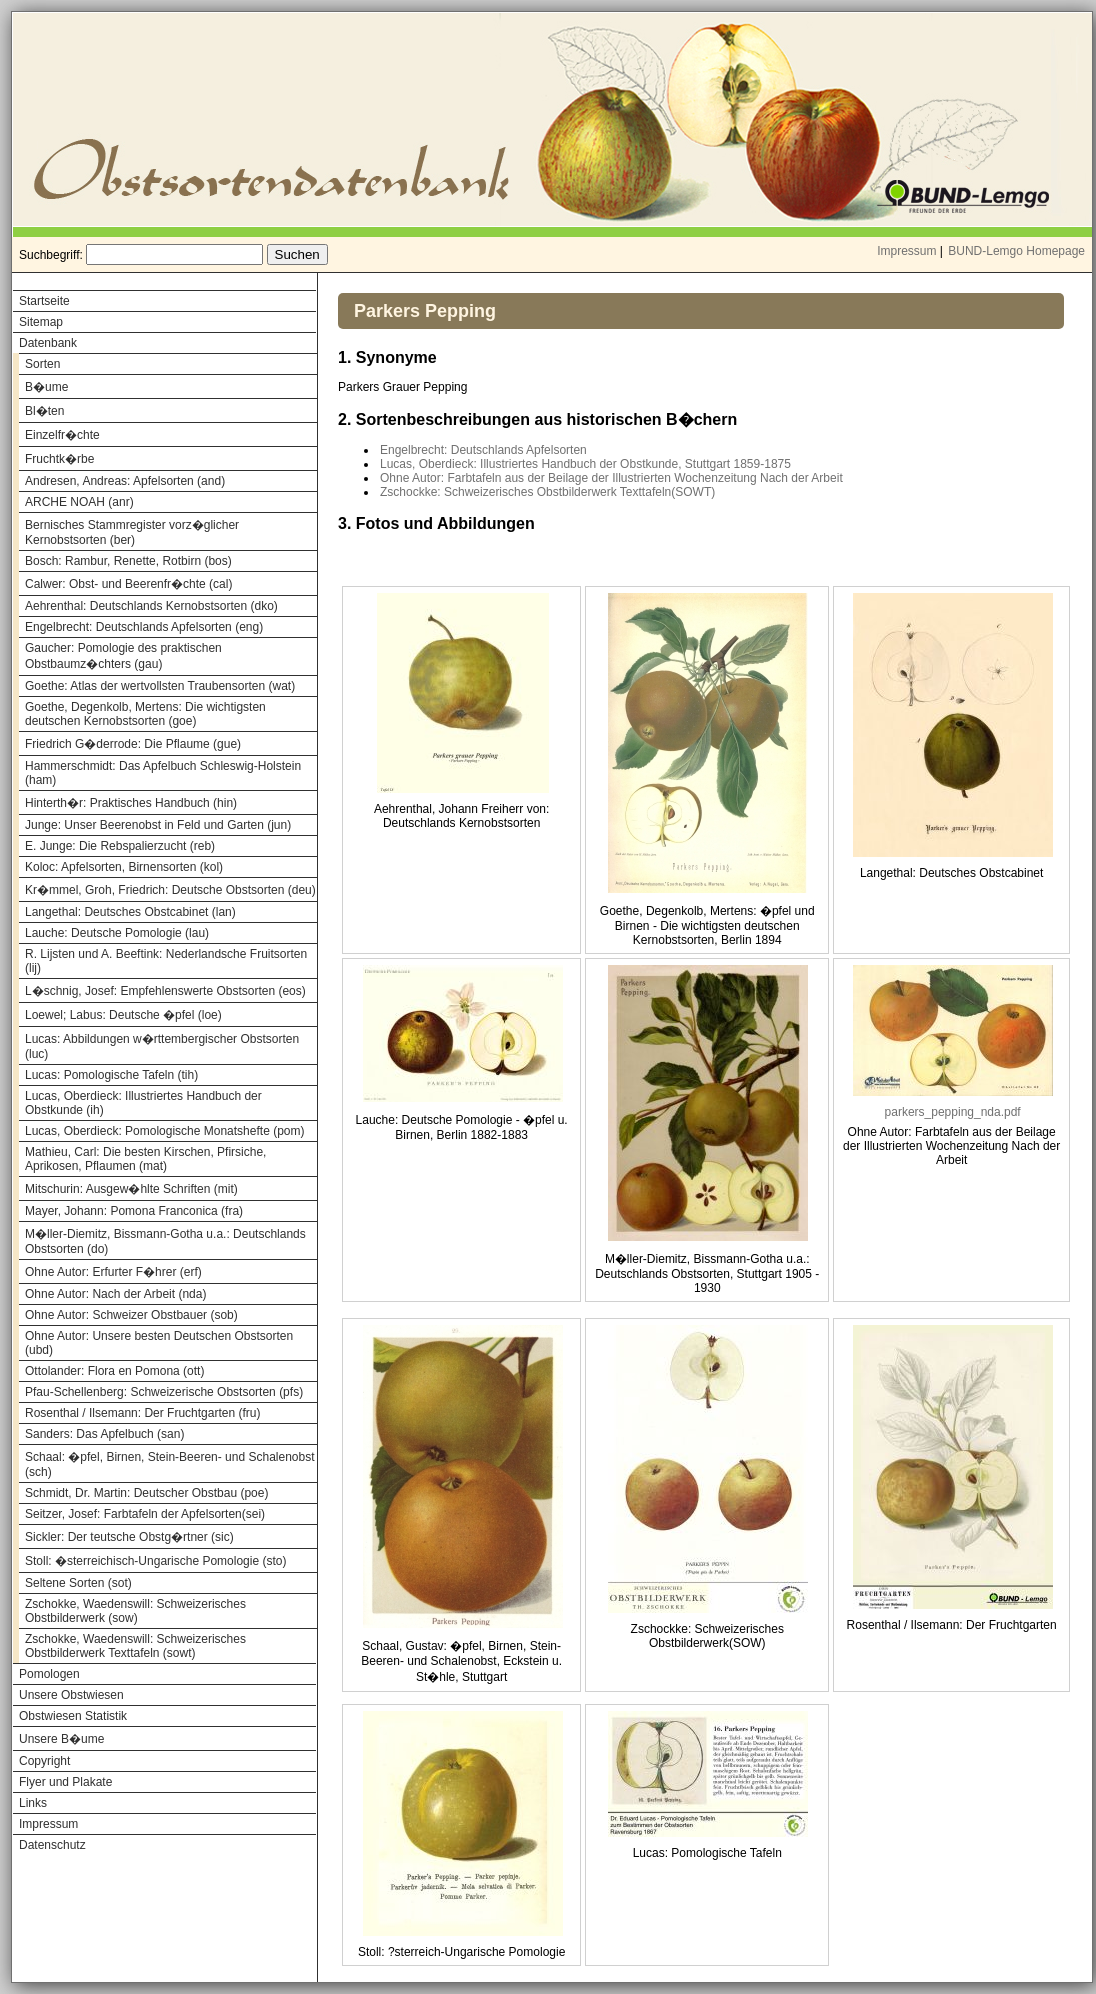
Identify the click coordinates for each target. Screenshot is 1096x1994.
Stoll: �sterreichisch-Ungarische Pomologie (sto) (155, 1561)
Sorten (42, 364)
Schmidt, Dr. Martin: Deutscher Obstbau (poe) (146, 1493)
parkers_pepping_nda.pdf (953, 1112)
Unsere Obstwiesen (71, 1695)
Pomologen (49, 1674)
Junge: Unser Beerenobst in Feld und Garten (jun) (158, 825)
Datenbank (48, 343)
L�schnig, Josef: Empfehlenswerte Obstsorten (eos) (165, 991)
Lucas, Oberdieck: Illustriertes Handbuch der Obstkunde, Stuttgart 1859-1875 (585, 464)
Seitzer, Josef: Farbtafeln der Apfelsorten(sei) (145, 1514)
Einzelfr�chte (62, 435)
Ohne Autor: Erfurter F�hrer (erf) (113, 1272)
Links (33, 1803)
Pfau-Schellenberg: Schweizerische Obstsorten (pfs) (164, 1392)
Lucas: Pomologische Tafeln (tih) (111, 1075)
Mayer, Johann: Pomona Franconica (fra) (134, 1211)
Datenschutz (52, 1845)
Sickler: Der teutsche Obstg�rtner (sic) (129, 1537)
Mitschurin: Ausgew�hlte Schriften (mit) (131, 1189)
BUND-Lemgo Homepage (1016, 251)
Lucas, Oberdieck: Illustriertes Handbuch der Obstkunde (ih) (143, 1103)
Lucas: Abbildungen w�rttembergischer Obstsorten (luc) (162, 1046)
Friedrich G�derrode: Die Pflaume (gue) (133, 744)
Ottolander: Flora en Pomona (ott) (114, 1371)
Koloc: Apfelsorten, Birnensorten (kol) (124, 867)
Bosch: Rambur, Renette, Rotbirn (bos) (128, 561)
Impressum (906, 251)
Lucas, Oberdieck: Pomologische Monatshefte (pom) (164, 1131)
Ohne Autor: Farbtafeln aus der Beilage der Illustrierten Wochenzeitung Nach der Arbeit (611, 478)
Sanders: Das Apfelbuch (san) (104, 1434)
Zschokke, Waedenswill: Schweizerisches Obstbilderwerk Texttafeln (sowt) (135, 1646)
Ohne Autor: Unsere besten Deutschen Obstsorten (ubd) (159, 1343)
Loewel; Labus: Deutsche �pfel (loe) (123, 1015)
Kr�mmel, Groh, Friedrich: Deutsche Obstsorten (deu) (170, 890)
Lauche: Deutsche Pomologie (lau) (117, 933)
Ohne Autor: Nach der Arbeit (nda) (115, 1294)
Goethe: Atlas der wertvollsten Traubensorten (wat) (160, 686)
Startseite (44, 301)
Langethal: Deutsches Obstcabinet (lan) (130, 912)
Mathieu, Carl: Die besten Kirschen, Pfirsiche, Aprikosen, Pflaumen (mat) (145, 1159)
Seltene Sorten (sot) (78, 1583)
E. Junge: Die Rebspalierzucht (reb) (120, 846)
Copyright (44, 1761)
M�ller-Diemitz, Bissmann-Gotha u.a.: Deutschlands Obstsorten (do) (165, 1241)
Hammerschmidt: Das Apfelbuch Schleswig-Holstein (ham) (163, 773)
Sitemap (41, 322)
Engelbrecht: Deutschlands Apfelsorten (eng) (144, 627)
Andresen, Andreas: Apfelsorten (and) (125, 481)
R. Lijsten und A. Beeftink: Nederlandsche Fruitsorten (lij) (166, 961)
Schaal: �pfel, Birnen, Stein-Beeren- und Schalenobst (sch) (170, 1464)
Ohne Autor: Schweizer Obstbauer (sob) (131, 1315)
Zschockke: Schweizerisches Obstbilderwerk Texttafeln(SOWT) (547, 492)
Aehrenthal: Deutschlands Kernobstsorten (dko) (151, 606)
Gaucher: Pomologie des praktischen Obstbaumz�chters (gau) (123, 656)
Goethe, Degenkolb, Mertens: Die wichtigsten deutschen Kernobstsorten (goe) (145, 714)
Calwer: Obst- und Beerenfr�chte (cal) (128, 584)
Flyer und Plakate (65, 1782)
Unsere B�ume (61, 1739)
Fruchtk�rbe (59, 459)
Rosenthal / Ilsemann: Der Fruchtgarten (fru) (142, 1413)
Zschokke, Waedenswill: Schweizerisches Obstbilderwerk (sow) (135, 1611)
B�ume (46, 387)
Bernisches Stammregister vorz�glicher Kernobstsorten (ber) (132, 532)
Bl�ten (44, 411)
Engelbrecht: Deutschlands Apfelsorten (483, 450)
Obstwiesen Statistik (73, 1716)
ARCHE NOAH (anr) (79, 502)
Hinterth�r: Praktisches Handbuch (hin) (131, 803)
